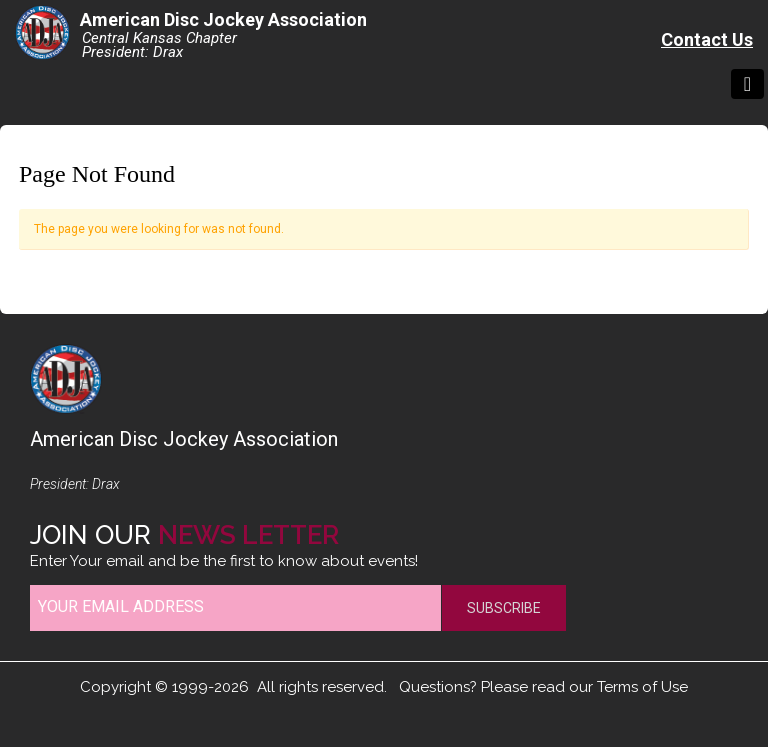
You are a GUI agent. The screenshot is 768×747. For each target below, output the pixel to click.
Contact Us (707, 39)
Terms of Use (642, 687)
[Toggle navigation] (747, 84)
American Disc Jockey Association (223, 19)
